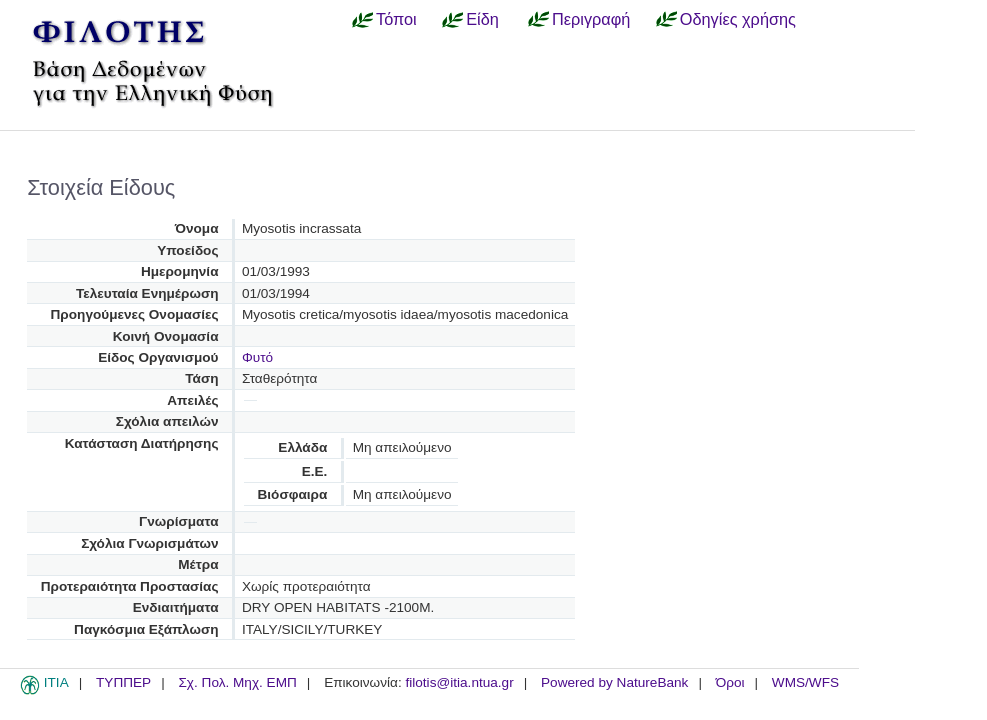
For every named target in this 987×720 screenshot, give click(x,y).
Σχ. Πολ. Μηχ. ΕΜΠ (237, 682)
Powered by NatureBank (614, 682)
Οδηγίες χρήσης (738, 19)
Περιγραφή (591, 19)
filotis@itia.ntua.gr (459, 682)
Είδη (482, 19)
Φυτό (257, 357)
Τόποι (396, 19)
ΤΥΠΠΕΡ (123, 682)
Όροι (730, 682)
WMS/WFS (805, 682)
